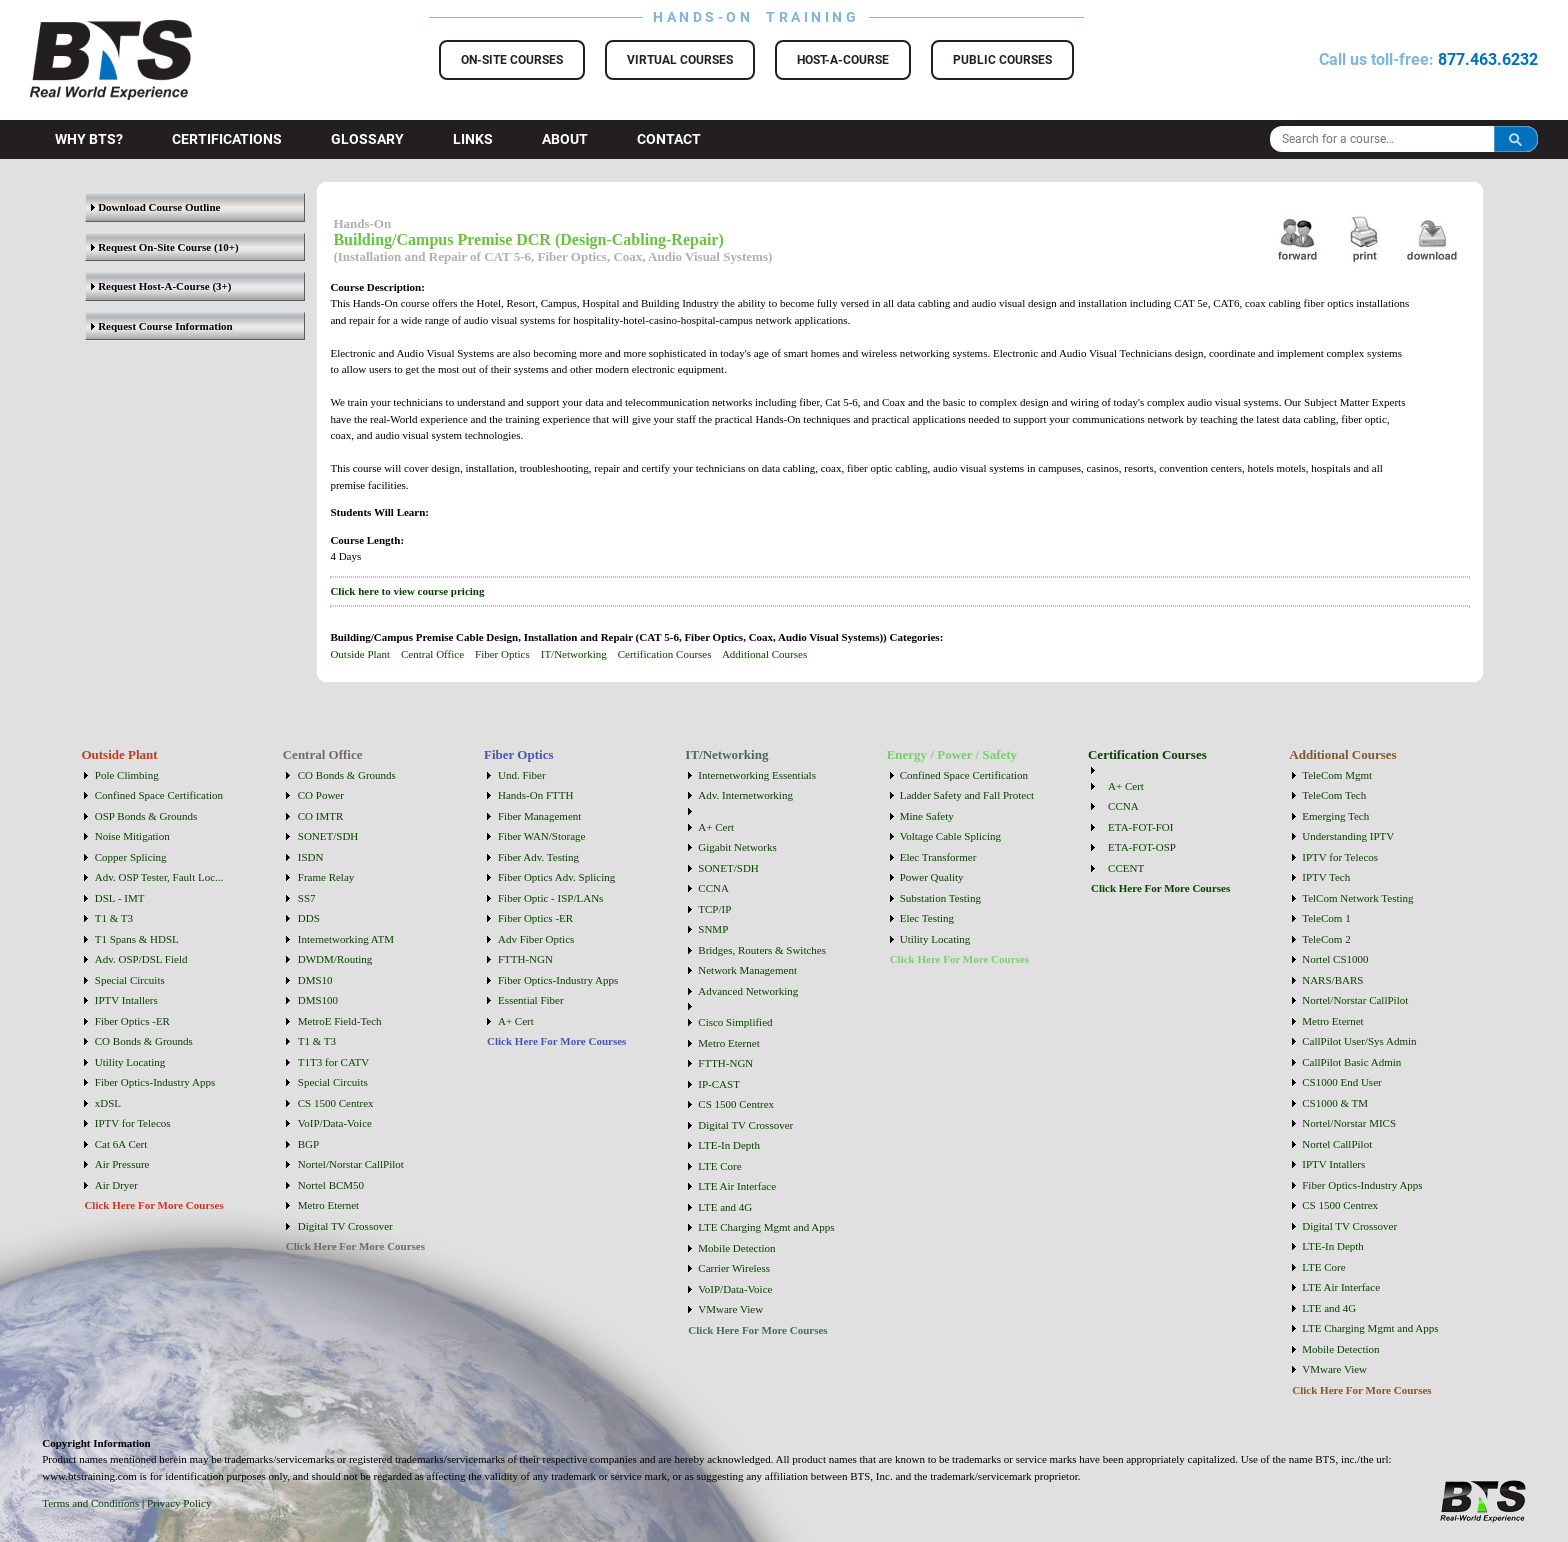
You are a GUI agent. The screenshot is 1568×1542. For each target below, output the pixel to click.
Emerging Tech (1335, 816)
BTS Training (86, 30)
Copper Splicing (131, 857)
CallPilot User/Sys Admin (1359, 1041)
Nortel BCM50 (331, 1185)
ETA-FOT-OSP (1142, 847)
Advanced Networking (748, 991)
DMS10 (315, 980)
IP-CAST (719, 1084)
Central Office (432, 654)
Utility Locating (130, 1062)
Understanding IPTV (1348, 836)
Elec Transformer (938, 857)
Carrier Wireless (734, 1268)
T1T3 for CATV (334, 1062)
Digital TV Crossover (345, 1226)
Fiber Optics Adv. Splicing (556, 877)
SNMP (713, 929)
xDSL (108, 1103)
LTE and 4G (725, 1207)
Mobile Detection (736, 1248)
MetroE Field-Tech (340, 1021)
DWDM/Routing (335, 959)
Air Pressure (122, 1164)
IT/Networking (574, 654)
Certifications (227, 139)
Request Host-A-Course (150, 286)
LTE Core (719, 1166)
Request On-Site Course (151, 247)
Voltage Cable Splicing (950, 836)
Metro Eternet (328, 1205)
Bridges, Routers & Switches (762, 950)
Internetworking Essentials (757, 775)
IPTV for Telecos (133, 1123)
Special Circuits (130, 980)
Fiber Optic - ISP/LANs (550, 898)
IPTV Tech (1326, 877)
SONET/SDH (328, 836)
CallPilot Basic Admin (1351, 1062)
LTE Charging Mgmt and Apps (766, 1227)
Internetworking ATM (346, 939)
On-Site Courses (512, 60)
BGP (308, 1144)
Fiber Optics (502, 654)
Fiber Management (539, 816)
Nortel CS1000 (1335, 959)
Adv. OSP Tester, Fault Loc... (159, 877)
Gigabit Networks (737, 847)
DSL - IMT (120, 898)
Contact (669, 139)
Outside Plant (360, 654)
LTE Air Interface (737, 1186)
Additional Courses (764, 654)
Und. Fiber (522, 775)
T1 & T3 (114, 918)
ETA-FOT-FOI (1140, 827)
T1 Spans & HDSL (137, 939)
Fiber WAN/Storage (541, 836)
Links (473, 139)
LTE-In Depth (729, 1145)
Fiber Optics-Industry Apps (155, 1082)
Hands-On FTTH (535, 795)
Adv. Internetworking (745, 795)
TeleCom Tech (1334, 795)
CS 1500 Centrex (336, 1103)
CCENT (1126, 868)
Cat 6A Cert (121, 1144)
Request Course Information (161, 326)
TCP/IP (714, 909)
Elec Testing (927, 918)
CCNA (713, 888)
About (565, 139)
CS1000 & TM (1335, 1103)
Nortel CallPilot (1337, 1144)
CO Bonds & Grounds (144, 1041)
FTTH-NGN (525, 959)
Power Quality (932, 877)
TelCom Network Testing (1357, 898)
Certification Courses (665, 654)
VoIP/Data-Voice (335, 1123)
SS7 (307, 898)
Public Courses (1002, 60)
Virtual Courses (680, 60)
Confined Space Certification (159, 795)
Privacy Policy (179, 1503)
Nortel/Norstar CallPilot (351, 1164)
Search (1516, 139)
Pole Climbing (127, 775)
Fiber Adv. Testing (538, 857)
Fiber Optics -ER (132, 1021)
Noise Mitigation (132, 836)
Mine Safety (927, 816)
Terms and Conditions (90, 1503)
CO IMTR (321, 816)
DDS (309, 918)
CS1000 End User (1341, 1082)
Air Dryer (116, 1185)
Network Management (747, 970)
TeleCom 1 (1326, 918)
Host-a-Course (843, 60)
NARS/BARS (1332, 980)
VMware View (730, 1309)
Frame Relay (326, 877)
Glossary (367, 139)
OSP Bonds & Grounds (146, 816)
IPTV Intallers (126, 1000)
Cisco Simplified (735, 1022)
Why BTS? (89, 139)
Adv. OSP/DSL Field (141, 959)
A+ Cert (516, 1021)
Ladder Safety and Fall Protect (967, 795)
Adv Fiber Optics (536, 939)
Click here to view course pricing (407, 591)
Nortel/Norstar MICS (1349, 1123)
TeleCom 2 (1326, 939)
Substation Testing (940, 898)
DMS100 (318, 1000)
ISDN (311, 857)
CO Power (321, 795)
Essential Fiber (531, 1000)
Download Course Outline (155, 207)
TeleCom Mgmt (1337, 775)
